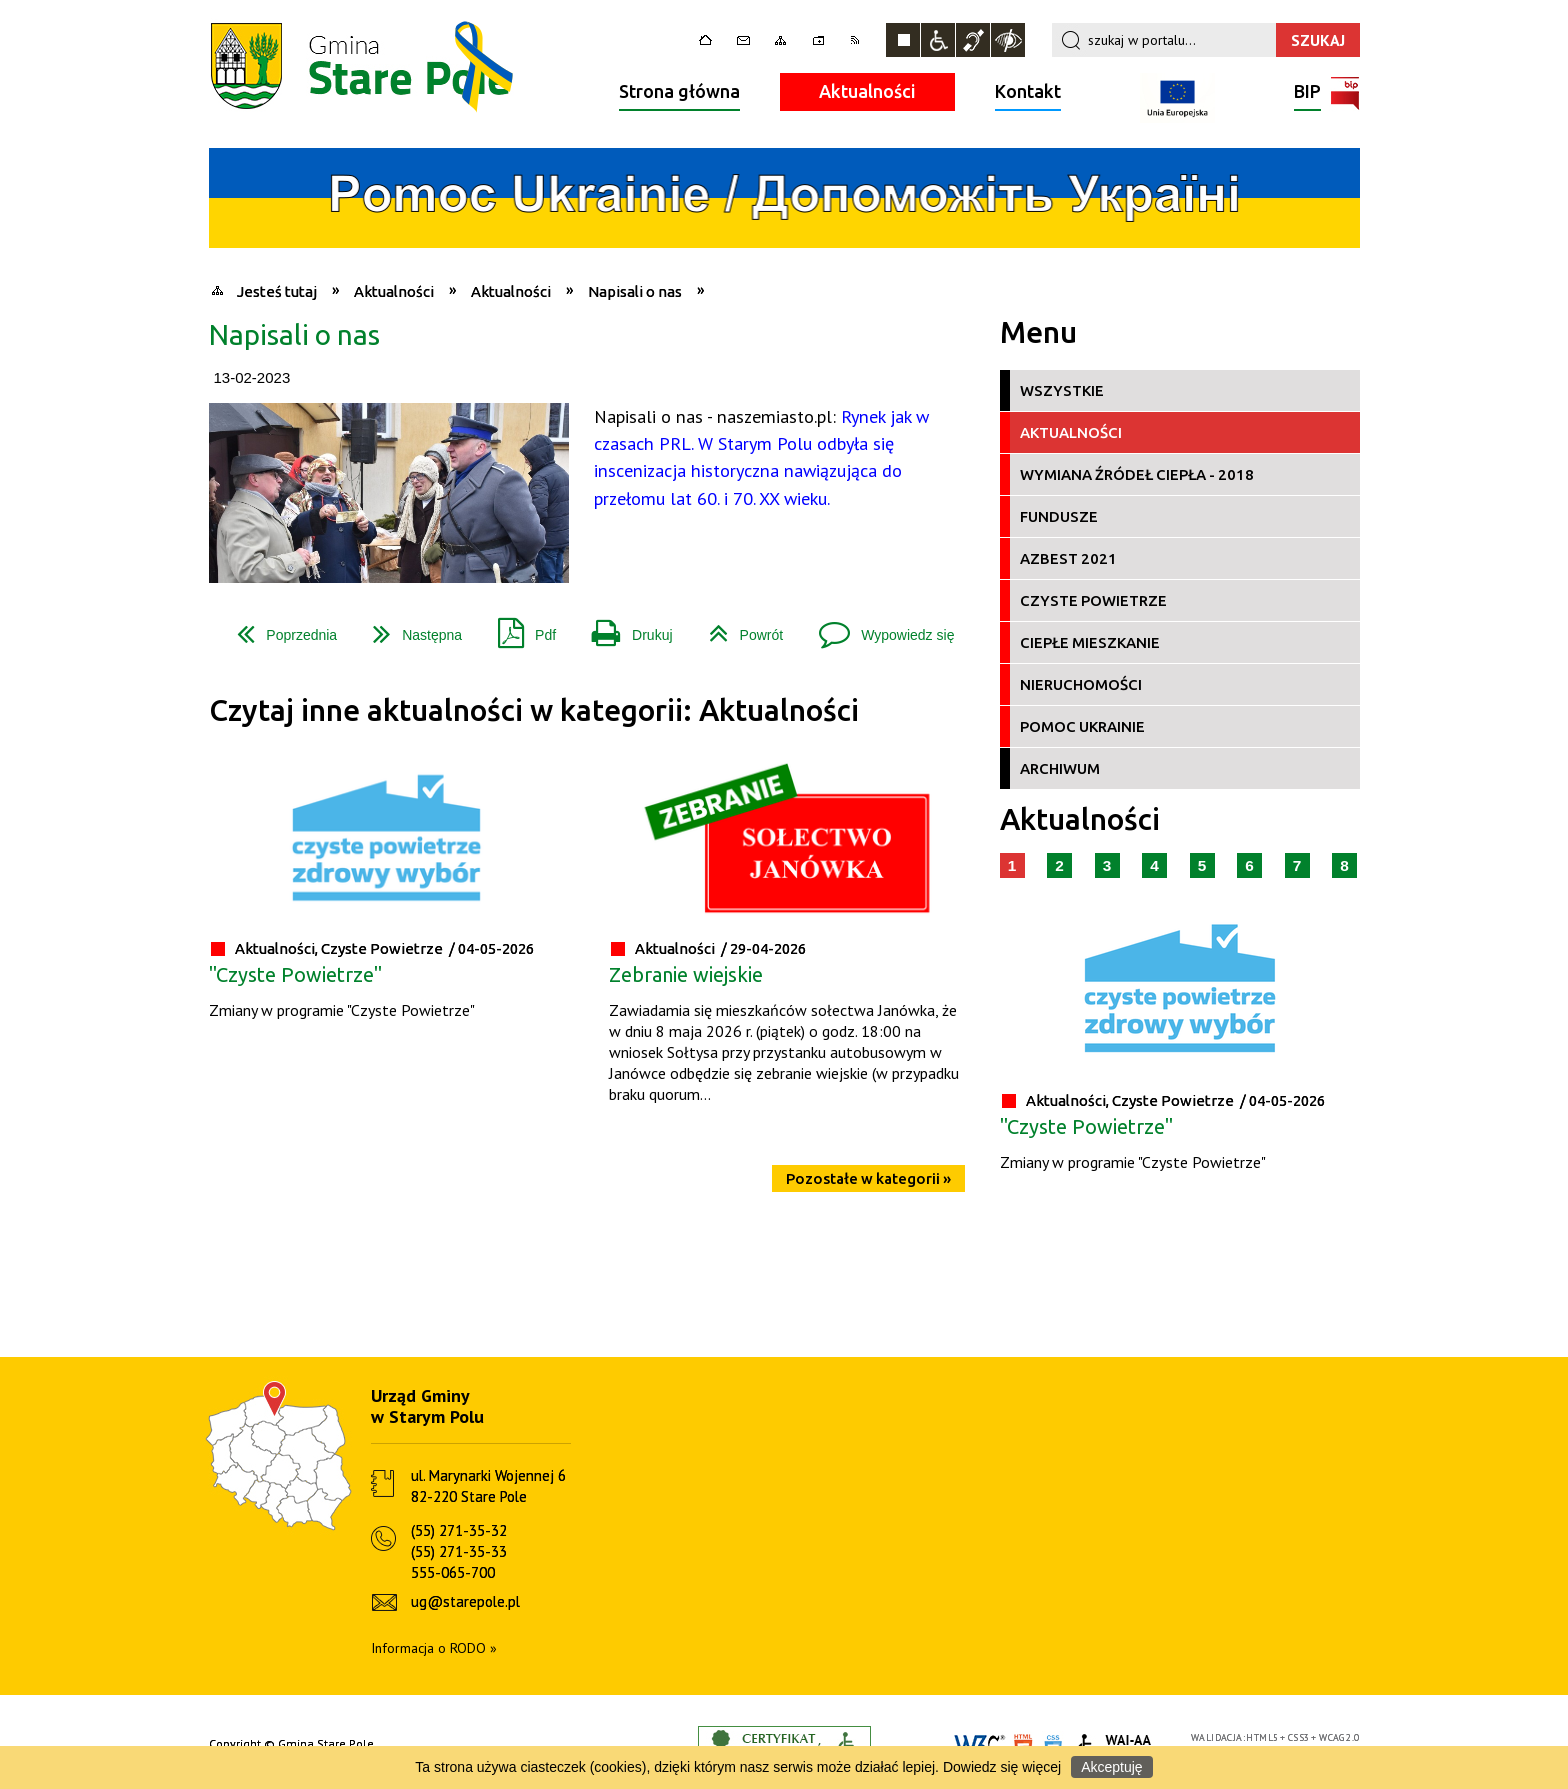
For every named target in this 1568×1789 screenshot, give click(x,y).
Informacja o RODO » (434, 1648)
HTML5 (1262, 1737)
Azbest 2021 (1068, 558)
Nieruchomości (1081, 684)
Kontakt (1028, 91)
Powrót (738, 627)
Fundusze (1059, 516)
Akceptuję (1111, 1767)
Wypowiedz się (878, 627)
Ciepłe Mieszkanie (1090, 642)
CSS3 (1299, 1737)
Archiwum (1060, 768)
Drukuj (624, 627)
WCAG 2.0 (1339, 1737)
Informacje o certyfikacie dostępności (784, 1744)
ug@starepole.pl (465, 1601)
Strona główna (679, 91)
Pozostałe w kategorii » (868, 1178)
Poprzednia (279, 627)
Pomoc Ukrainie (1082, 726)
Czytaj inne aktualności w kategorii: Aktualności (534, 710)
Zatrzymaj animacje (903, 40)
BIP (1307, 93)
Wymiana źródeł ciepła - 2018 (1137, 474)
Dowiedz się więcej (1002, 1767)
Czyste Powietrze (1093, 600)
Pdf (519, 627)
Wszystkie (1062, 390)
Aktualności (867, 91)
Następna (409, 627)
